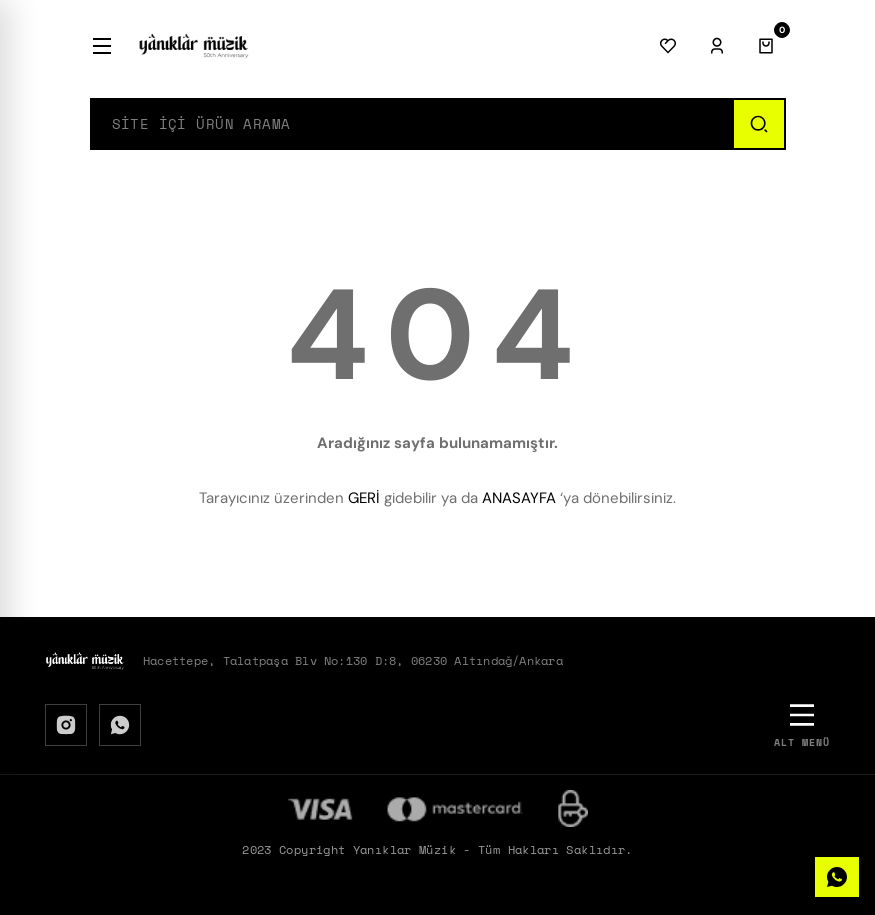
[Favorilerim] (668, 46)
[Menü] (102, 46)
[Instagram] (66, 725)
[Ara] (758, 124)
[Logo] (194, 46)
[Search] (412, 124)
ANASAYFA (519, 498)
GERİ (364, 498)
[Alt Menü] (802, 724)
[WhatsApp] (120, 725)
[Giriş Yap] (717, 46)
